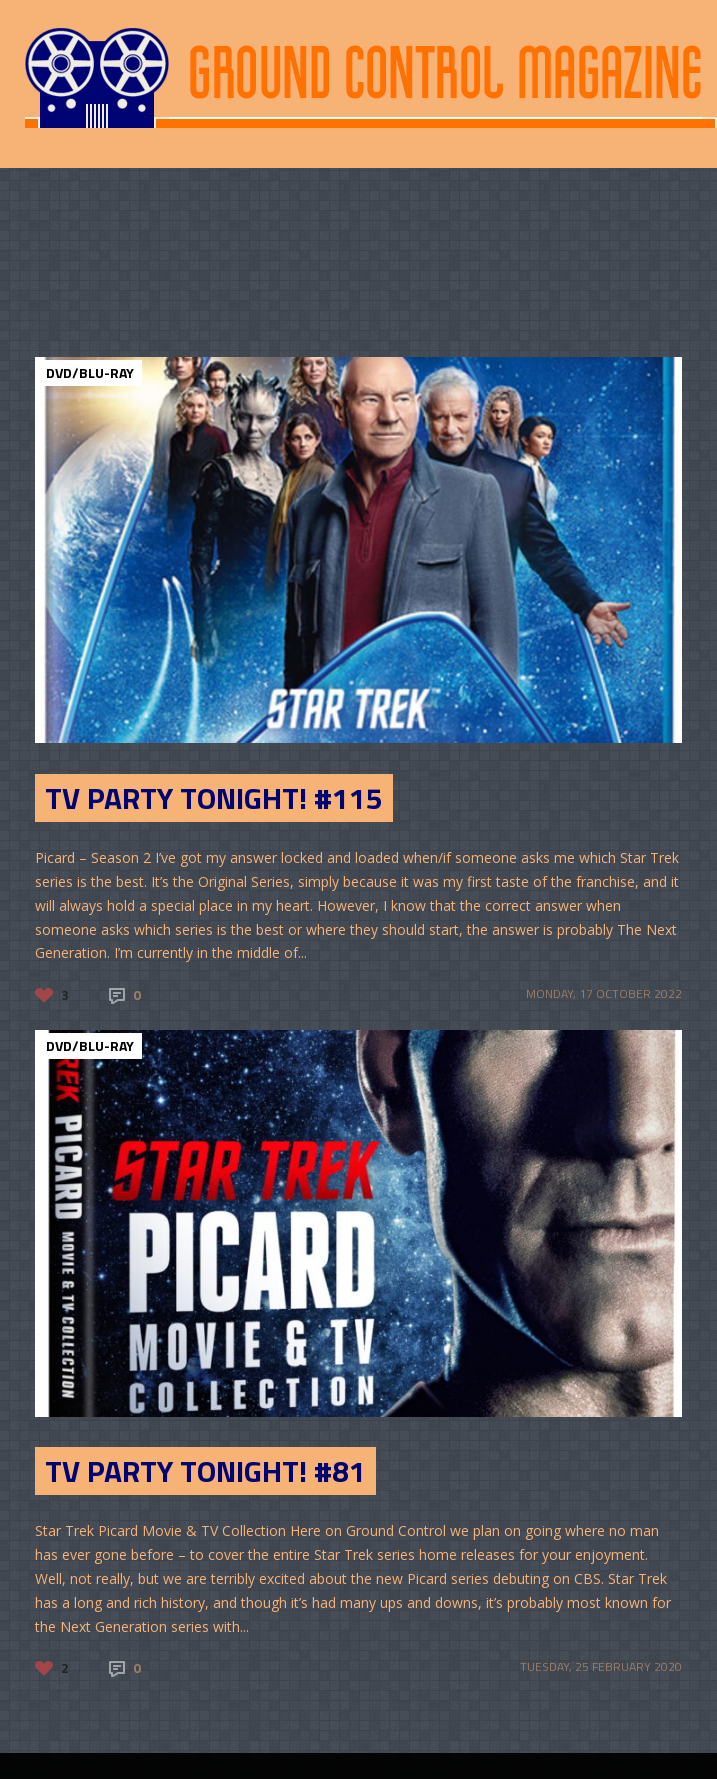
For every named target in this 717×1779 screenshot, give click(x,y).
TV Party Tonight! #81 (205, 1471)
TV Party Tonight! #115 (214, 798)
